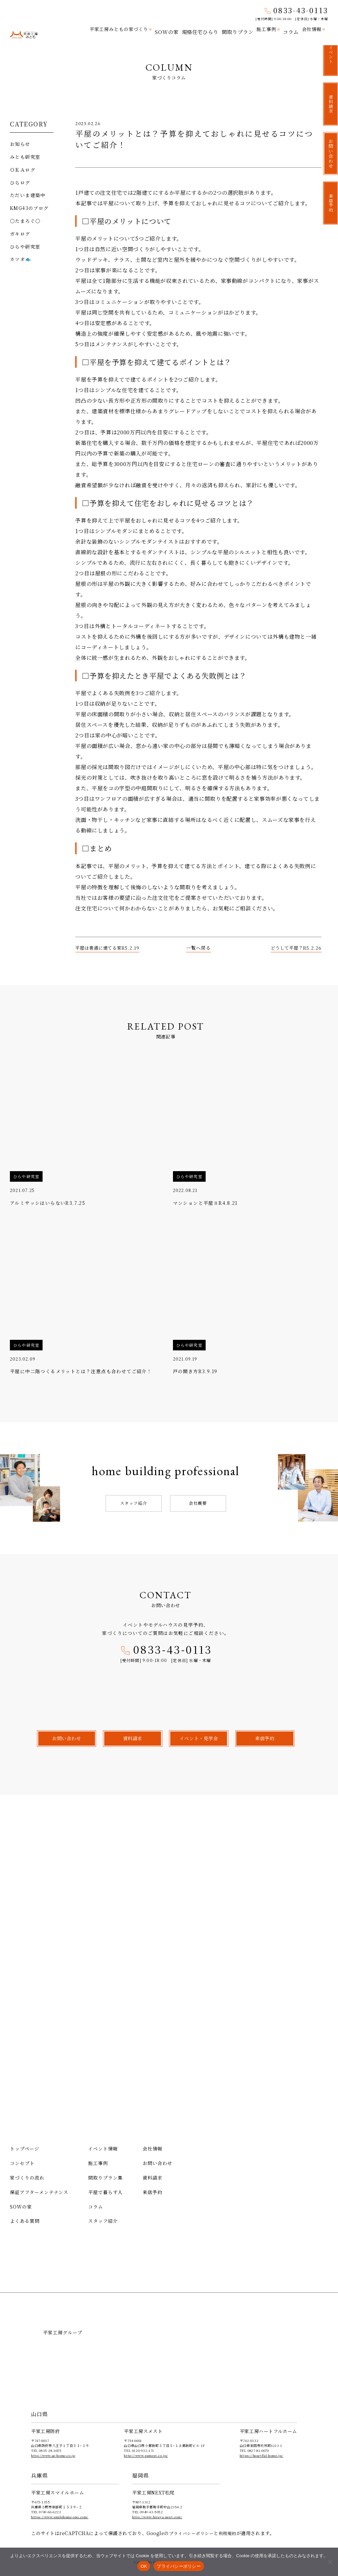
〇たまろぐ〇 (25, 221)
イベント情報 (103, 2148)
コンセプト (22, 2163)
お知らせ (20, 144)
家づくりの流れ (27, 2177)
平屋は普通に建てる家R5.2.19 (109, 947)
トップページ (24, 2148)
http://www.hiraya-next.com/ (157, 2516)
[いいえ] (329, 2562)
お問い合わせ (157, 2163)
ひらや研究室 (25, 246)
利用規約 (231, 2533)
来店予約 (152, 2192)
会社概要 (197, 1503)
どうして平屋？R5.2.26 (294, 947)
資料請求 (152, 2177)
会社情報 (311, 29)
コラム (291, 29)
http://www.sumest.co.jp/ (146, 2455)
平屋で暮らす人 (105, 2192)
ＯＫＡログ (22, 169)
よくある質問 (25, 2221)
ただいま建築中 (28, 195)
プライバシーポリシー (193, 2533)
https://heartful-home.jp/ (261, 2455)
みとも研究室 (25, 156)
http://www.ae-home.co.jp (53, 2455)
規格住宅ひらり (204, 29)
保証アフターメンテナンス (39, 2192)
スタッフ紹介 (133, 1503)
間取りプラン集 (105, 2177)
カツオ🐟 (20, 259)
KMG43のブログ (29, 208)
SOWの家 (173, 29)
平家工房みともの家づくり (126, 29)
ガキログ (20, 233)
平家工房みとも (24, 29)
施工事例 (267, 29)
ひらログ (20, 182)
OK (144, 2566)
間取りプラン (239, 29)
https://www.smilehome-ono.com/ (59, 2516)
